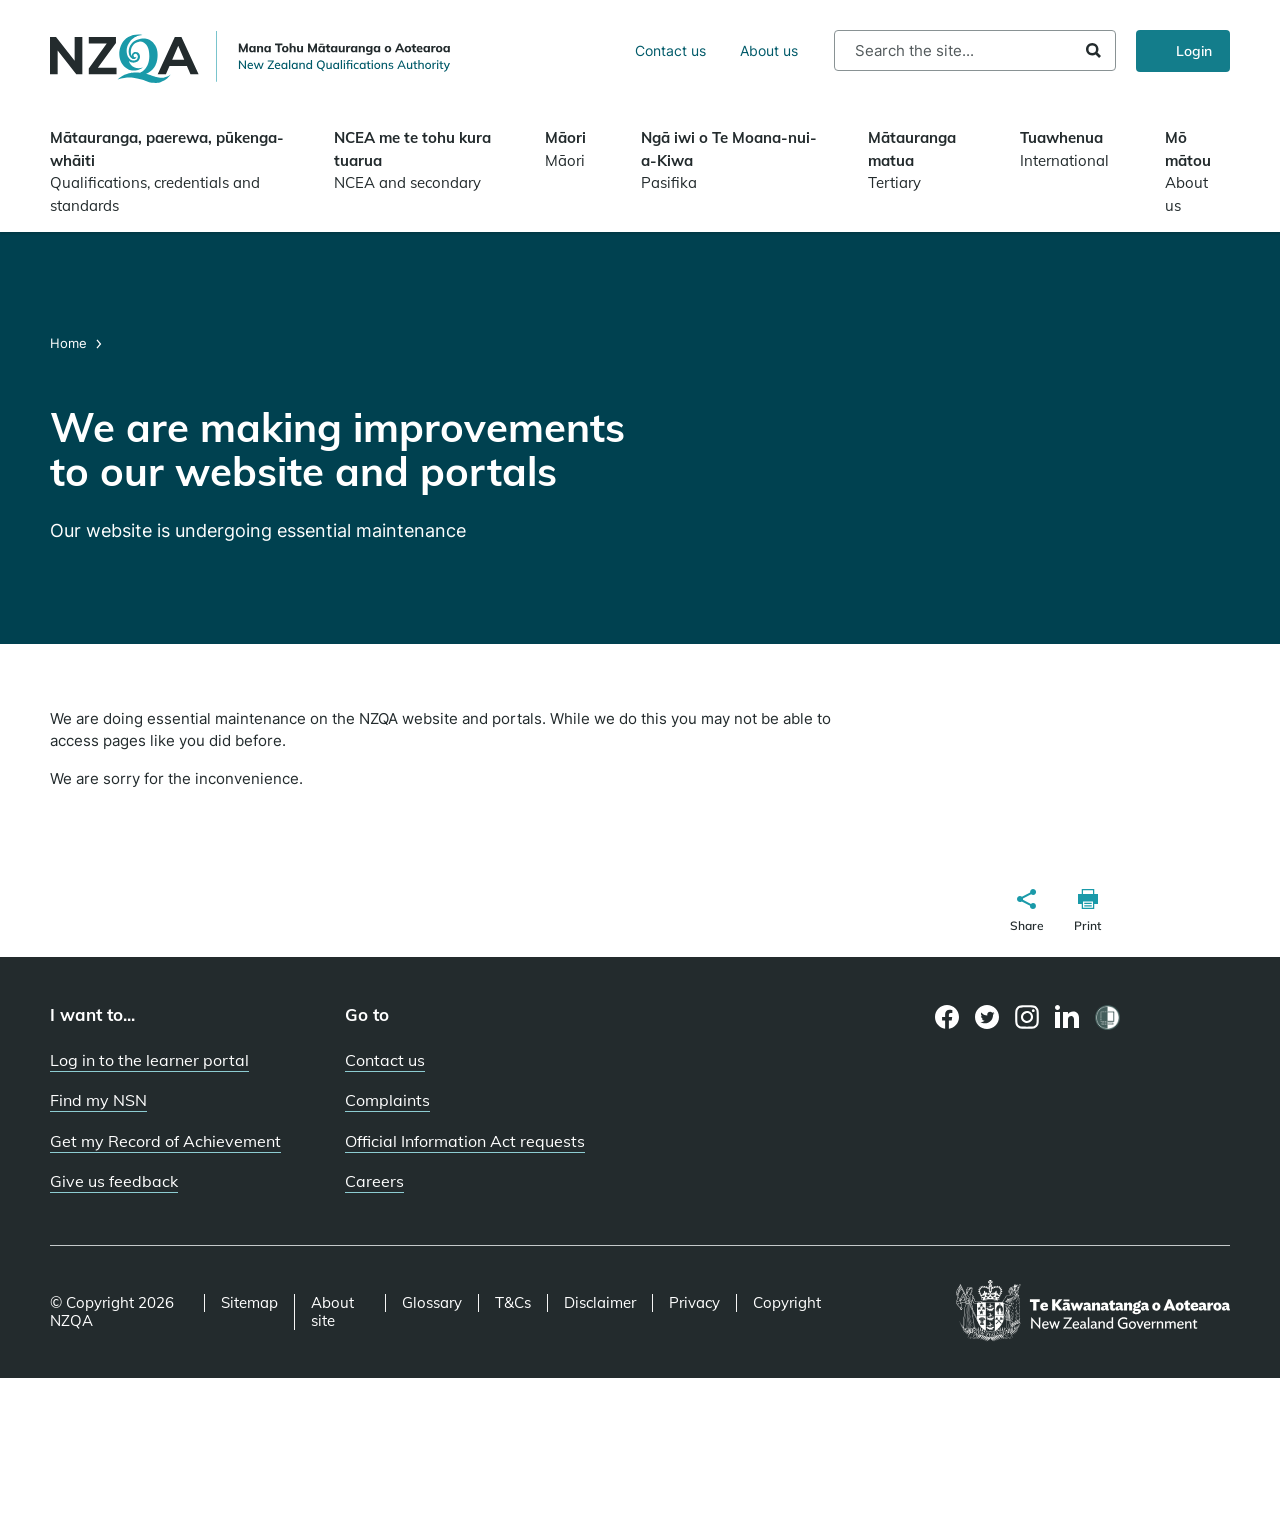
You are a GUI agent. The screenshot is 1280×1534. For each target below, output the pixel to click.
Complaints (387, 1100)
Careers (374, 1181)
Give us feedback (114, 1181)
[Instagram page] (1027, 1017)
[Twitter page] (987, 1017)
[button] (1027, 913)
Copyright (787, 1303)
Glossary (432, 1303)
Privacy (694, 1303)
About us (769, 50)
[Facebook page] (947, 1017)
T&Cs (513, 1303)
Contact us (670, 50)
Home (70, 343)
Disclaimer (600, 1303)
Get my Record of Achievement (165, 1141)
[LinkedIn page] (1067, 1017)
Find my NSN (98, 1100)
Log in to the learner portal (149, 1060)
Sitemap (249, 1303)
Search (1093, 50)
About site (332, 1312)
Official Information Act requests (465, 1141)
